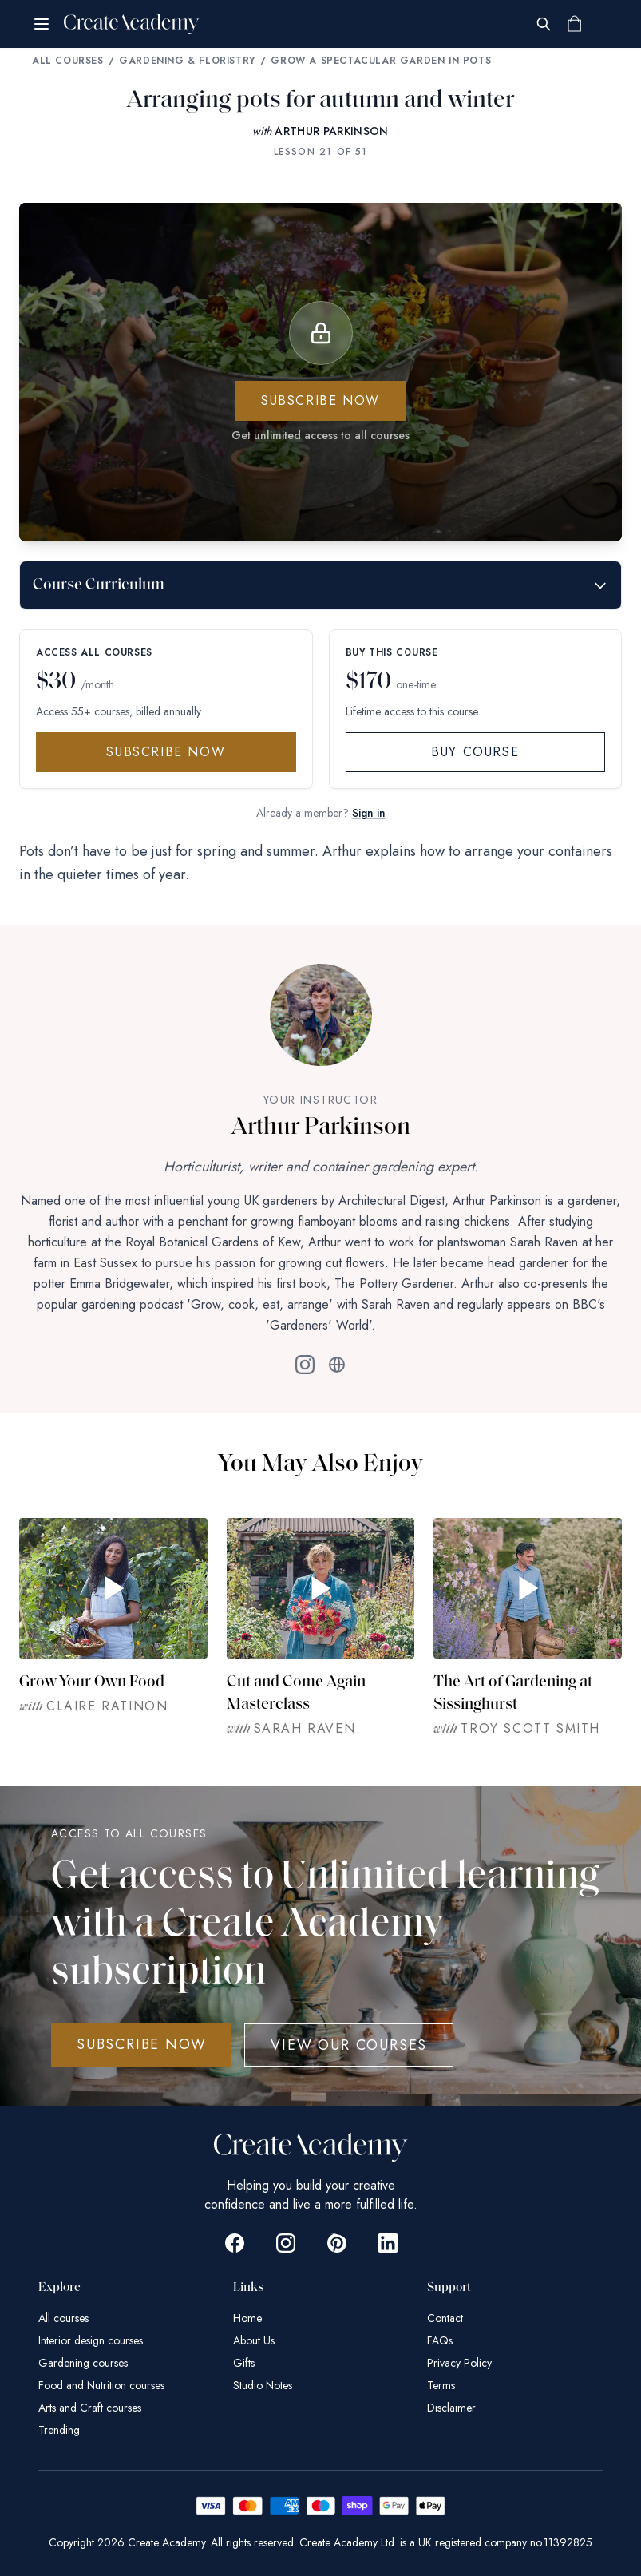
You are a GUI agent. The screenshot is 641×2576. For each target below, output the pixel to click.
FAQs (440, 2340)
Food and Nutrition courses (101, 2385)
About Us (254, 2340)
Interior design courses (90, 2340)
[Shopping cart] (574, 24)
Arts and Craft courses (89, 2407)
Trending (59, 2430)
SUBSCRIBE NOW (141, 2044)
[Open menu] (41, 24)
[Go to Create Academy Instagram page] (285, 2243)
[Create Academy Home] (132, 24)
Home (247, 2318)
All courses (63, 2318)
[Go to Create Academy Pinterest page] (336, 2243)
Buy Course (475, 752)
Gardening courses (83, 2363)
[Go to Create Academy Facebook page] (234, 2243)
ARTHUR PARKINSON (332, 131)
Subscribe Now (165, 752)
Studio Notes (262, 2385)
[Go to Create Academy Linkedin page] (388, 2243)
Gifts (244, 2363)
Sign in (369, 813)
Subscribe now (320, 400)
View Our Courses (349, 2045)
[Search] (544, 24)
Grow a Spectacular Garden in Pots (381, 60)
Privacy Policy (459, 2363)
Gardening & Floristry (187, 60)
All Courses (68, 60)
